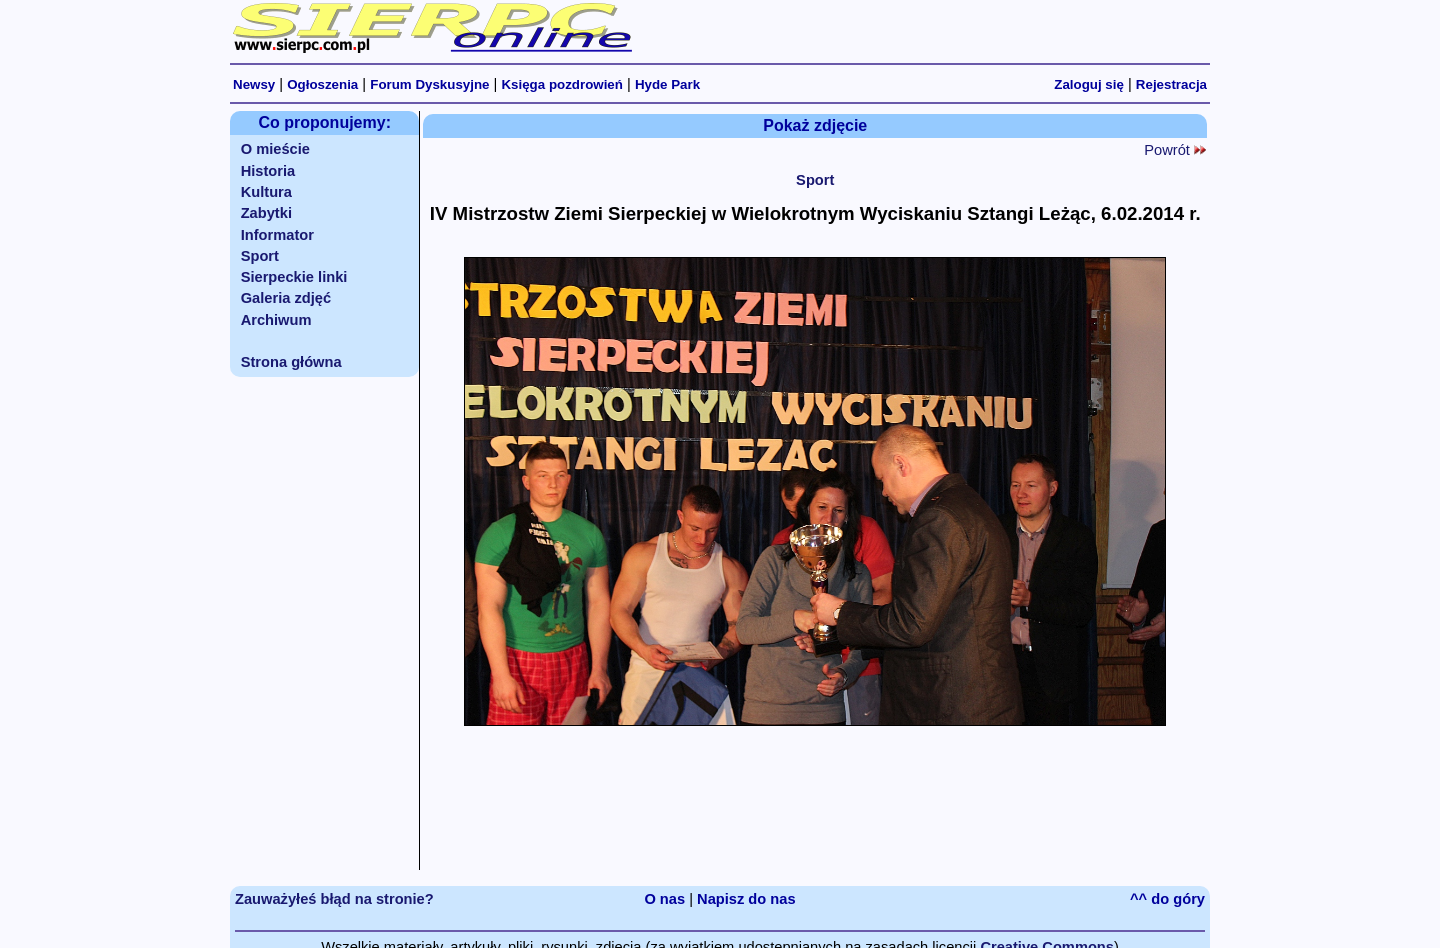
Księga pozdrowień (561, 84)
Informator (277, 235)
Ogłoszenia (322, 84)
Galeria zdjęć (286, 298)
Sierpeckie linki (294, 277)
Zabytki (266, 213)
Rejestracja (1171, 84)
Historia (268, 171)
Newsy (254, 84)
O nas (664, 899)
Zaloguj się (1089, 84)
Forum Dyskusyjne (429, 84)
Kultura (266, 192)
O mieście (275, 149)
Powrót (1175, 150)
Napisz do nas (746, 899)
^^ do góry (1167, 899)
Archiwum (276, 320)
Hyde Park (667, 84)
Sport (260, 256)
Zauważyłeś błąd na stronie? (334, 899)
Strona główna (291, 362)
